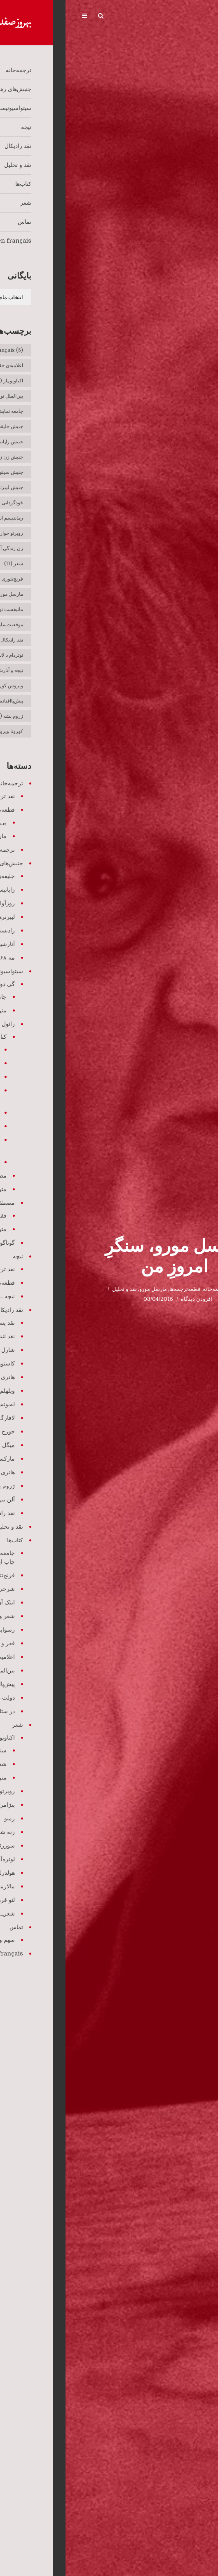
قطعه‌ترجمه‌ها (119, 1289)
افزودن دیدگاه (131, 1299)
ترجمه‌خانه (149, 1289)
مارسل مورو (87, 1289)
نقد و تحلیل (59, 1289)
